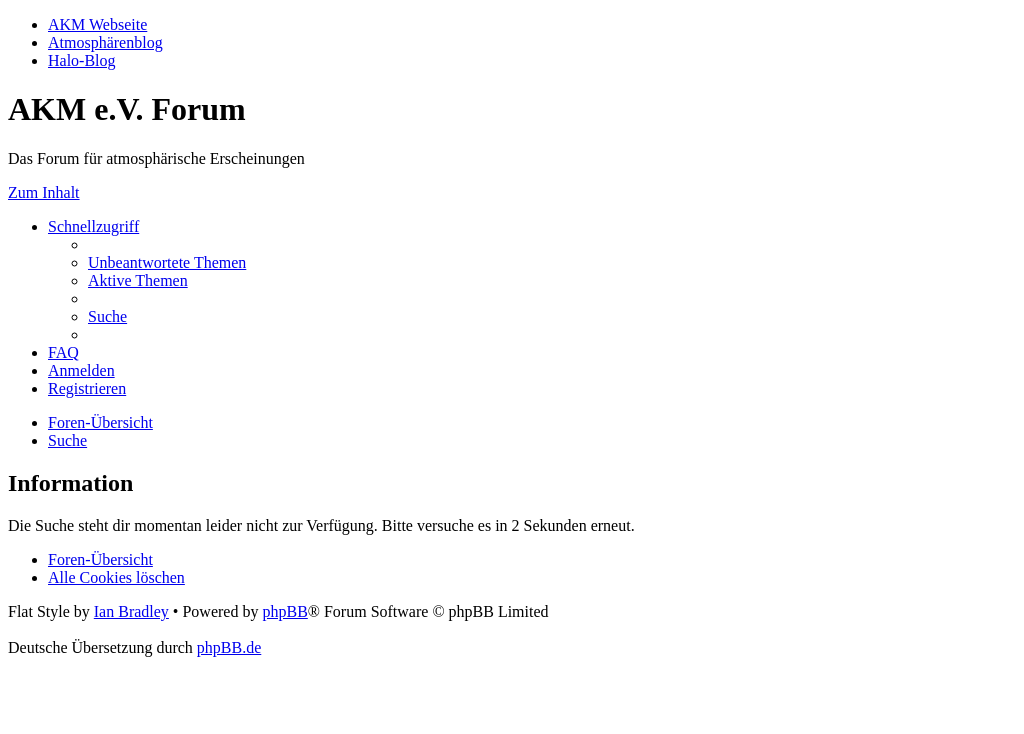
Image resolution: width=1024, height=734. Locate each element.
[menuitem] (167, 262)
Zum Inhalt (44, 192)
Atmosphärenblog (105, 42)
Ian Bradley (131, 611)
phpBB (284, 611)
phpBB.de (229, 647)
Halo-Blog (82, 60)
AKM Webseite (97, 24)
